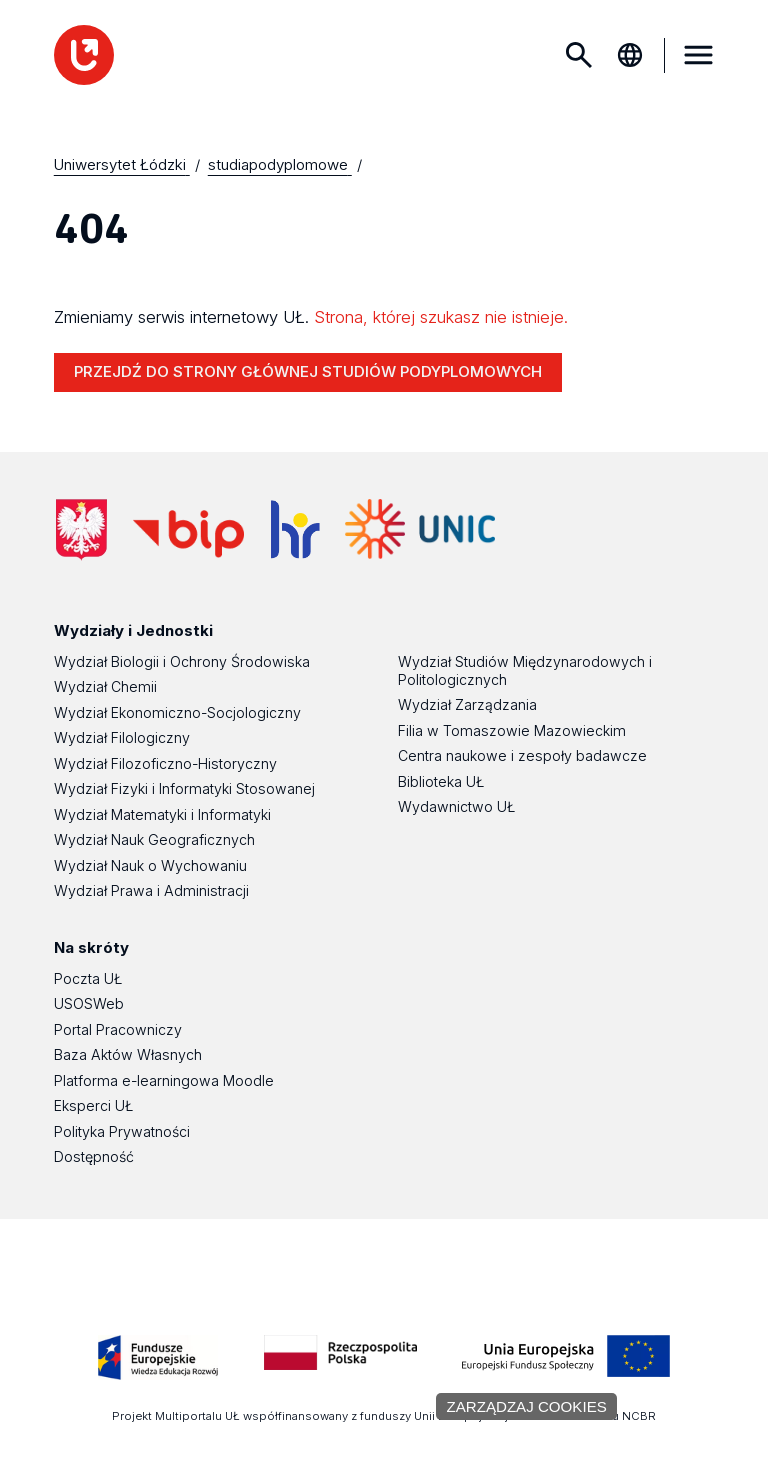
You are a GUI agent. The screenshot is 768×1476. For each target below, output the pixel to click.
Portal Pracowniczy (118, 1029)
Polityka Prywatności (122, 1131)
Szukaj (579, 55)
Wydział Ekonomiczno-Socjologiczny (177, 712)
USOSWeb (89, 1003)
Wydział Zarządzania (467, 704)
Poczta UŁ (88, 978)
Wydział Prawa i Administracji (151, 890)
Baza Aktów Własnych (128, 1054)
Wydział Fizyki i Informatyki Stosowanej (184, 788)
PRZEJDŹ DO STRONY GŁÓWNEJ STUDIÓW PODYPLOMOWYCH (308, 371)
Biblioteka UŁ (441, 781)
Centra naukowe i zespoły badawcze (522, 755)
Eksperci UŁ (93, 1105)
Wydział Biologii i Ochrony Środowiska (182, 661)
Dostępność (94, 1156)
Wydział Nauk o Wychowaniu (150, 865)
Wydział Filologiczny (122, 737)
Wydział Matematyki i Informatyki (162, 814)
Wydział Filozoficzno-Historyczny (165, 763)
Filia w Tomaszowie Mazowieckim (512, 730)
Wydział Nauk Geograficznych (154, 839)
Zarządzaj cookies (526, 1406)
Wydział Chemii (105, 686)
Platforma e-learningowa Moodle (164, 1080)
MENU (698, 55)
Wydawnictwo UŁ (456, 806)
